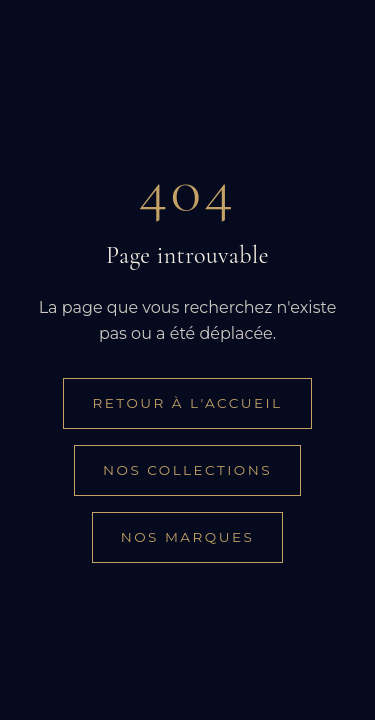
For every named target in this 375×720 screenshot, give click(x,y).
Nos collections (187, 470)
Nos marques (188, 537)
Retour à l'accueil (187, 403)
